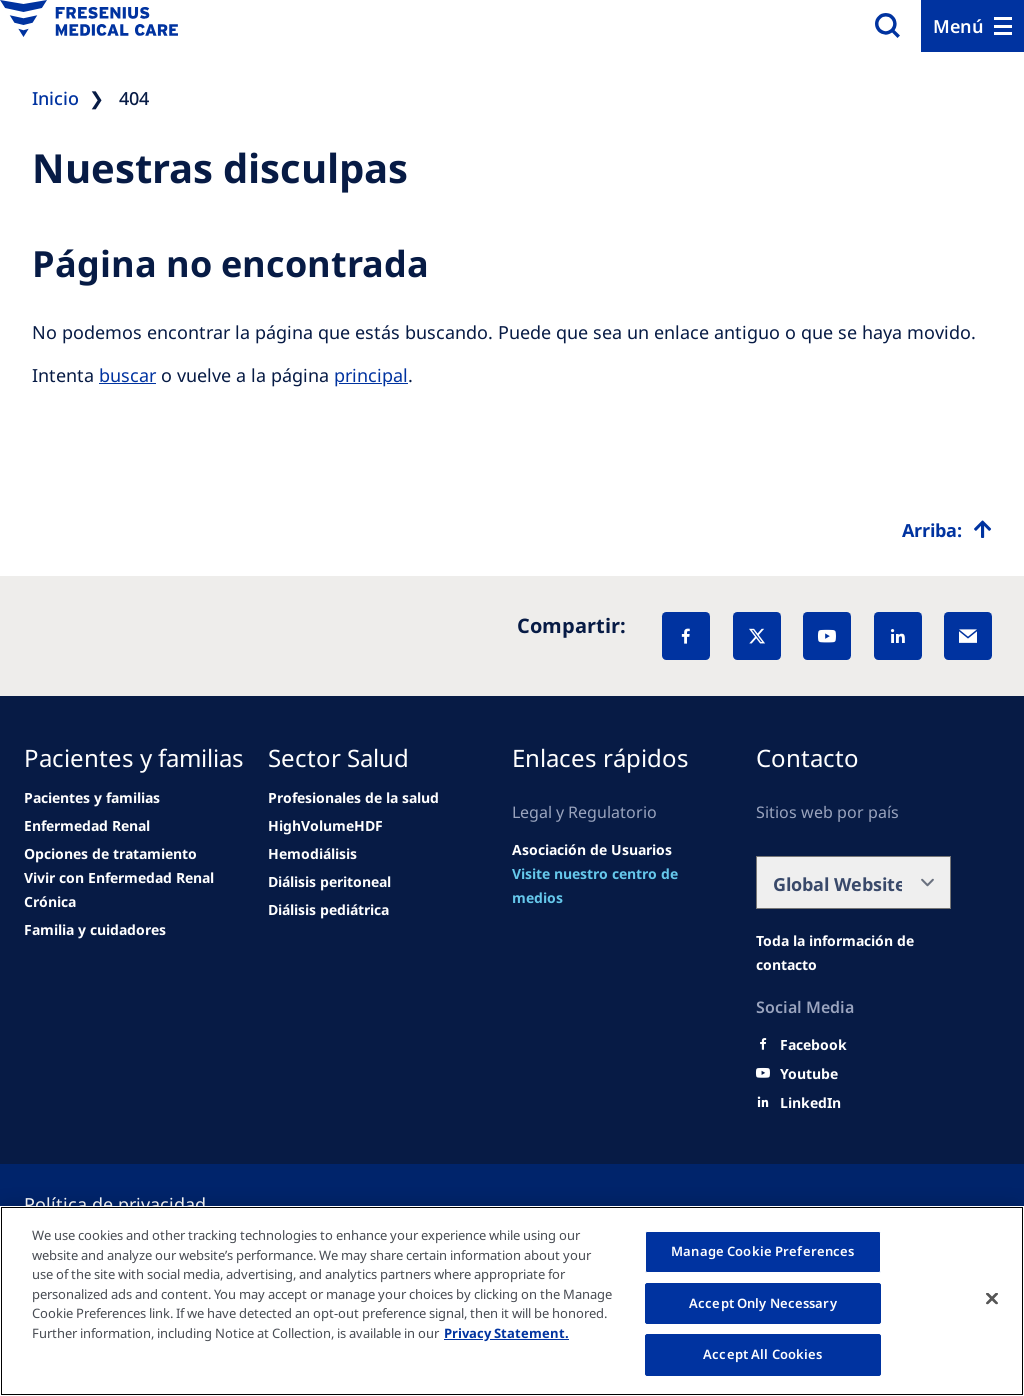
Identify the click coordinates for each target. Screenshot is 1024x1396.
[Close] (992, 1299)
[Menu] (972, 26)
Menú (958, 26)
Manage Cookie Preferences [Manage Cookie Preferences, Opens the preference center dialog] (762, 1251)
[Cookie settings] (139, 1204)
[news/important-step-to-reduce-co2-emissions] (87, 826)
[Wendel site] (92, 798)
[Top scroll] (947, 530)
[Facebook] (686, 636)
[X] (757, 636)
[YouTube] (827, 636)
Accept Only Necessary (763, 1303)
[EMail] (968, 636)
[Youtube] (809, 1074)
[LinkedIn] (898, 636)
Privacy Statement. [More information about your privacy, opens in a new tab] (506, 1333)
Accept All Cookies (762, 1354)
